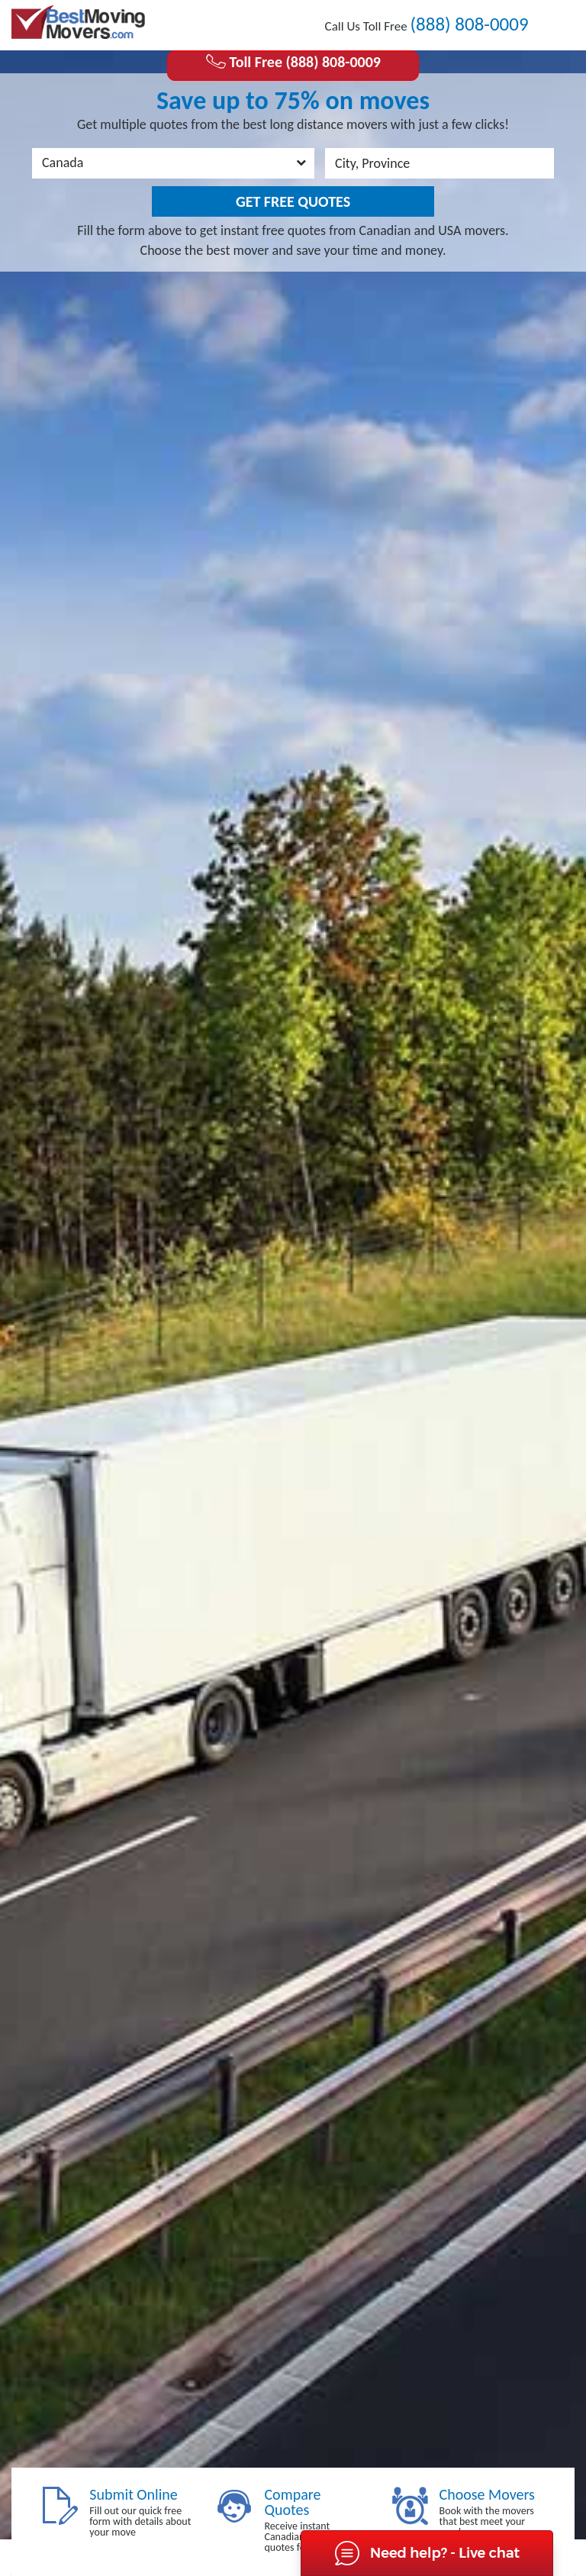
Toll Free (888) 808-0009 (293, 62)
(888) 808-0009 (469, 24)
